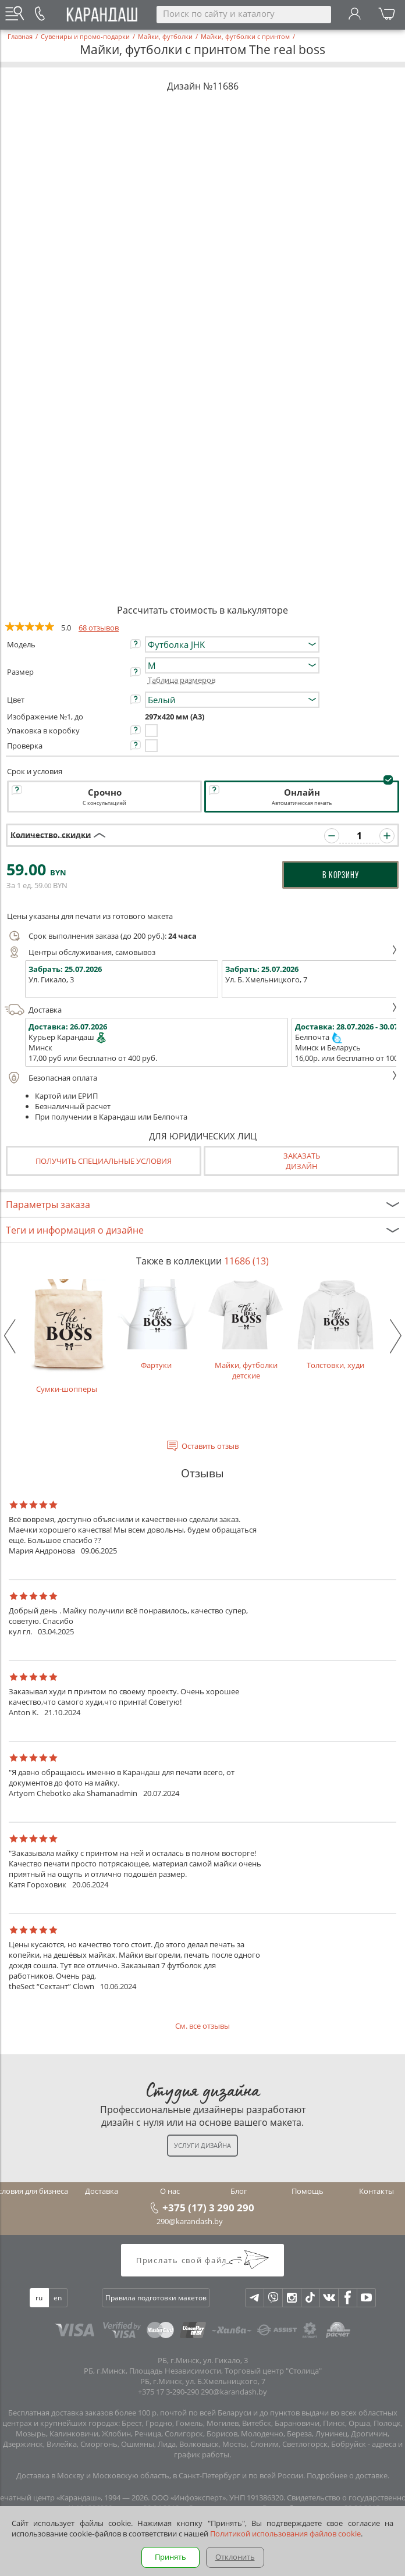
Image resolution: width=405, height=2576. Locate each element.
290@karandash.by (190, 2221)
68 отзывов (99, 627)
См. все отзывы (202, 2026)
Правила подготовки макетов (156, 2298)
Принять (170, 2557)
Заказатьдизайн (301, 1160)
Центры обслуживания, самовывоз (201, 952)
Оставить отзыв (210, 1446)
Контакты (376, 2191)
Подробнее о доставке (347, 2475)
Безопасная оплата (201, 1078)
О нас (170, 2191)
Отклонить (235, 2557)
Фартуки (157, 1324)
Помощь (308, 2191)
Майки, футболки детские (246, 1330)
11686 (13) (246, 1261)
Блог (238, 2191)
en (58, 2298)
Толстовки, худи (336, 1324)
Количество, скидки (50, 834)
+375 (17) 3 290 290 (208, 2207)
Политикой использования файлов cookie (285, 2533)
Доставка (201, 1009)
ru (38, 2298)
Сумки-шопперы (67, 1336)
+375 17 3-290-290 (168, 2391)
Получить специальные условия (103, 1161)
